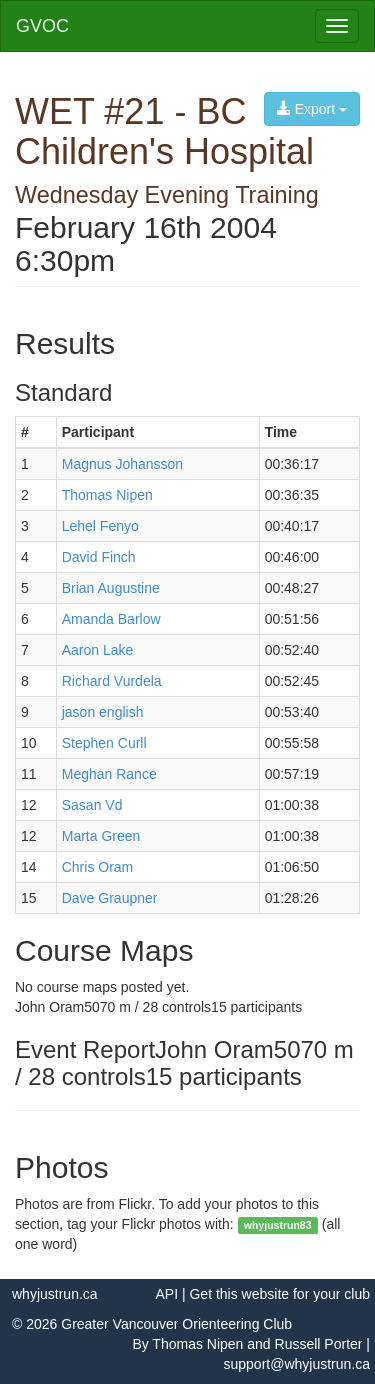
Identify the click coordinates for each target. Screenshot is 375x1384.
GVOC (42, 26)
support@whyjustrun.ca (296, 1364)
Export (312, 109)
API (166, 1294)
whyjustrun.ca (55, 1294)
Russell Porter (319, 1344)
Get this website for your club (279, 1294)
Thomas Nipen (197, 1344)
